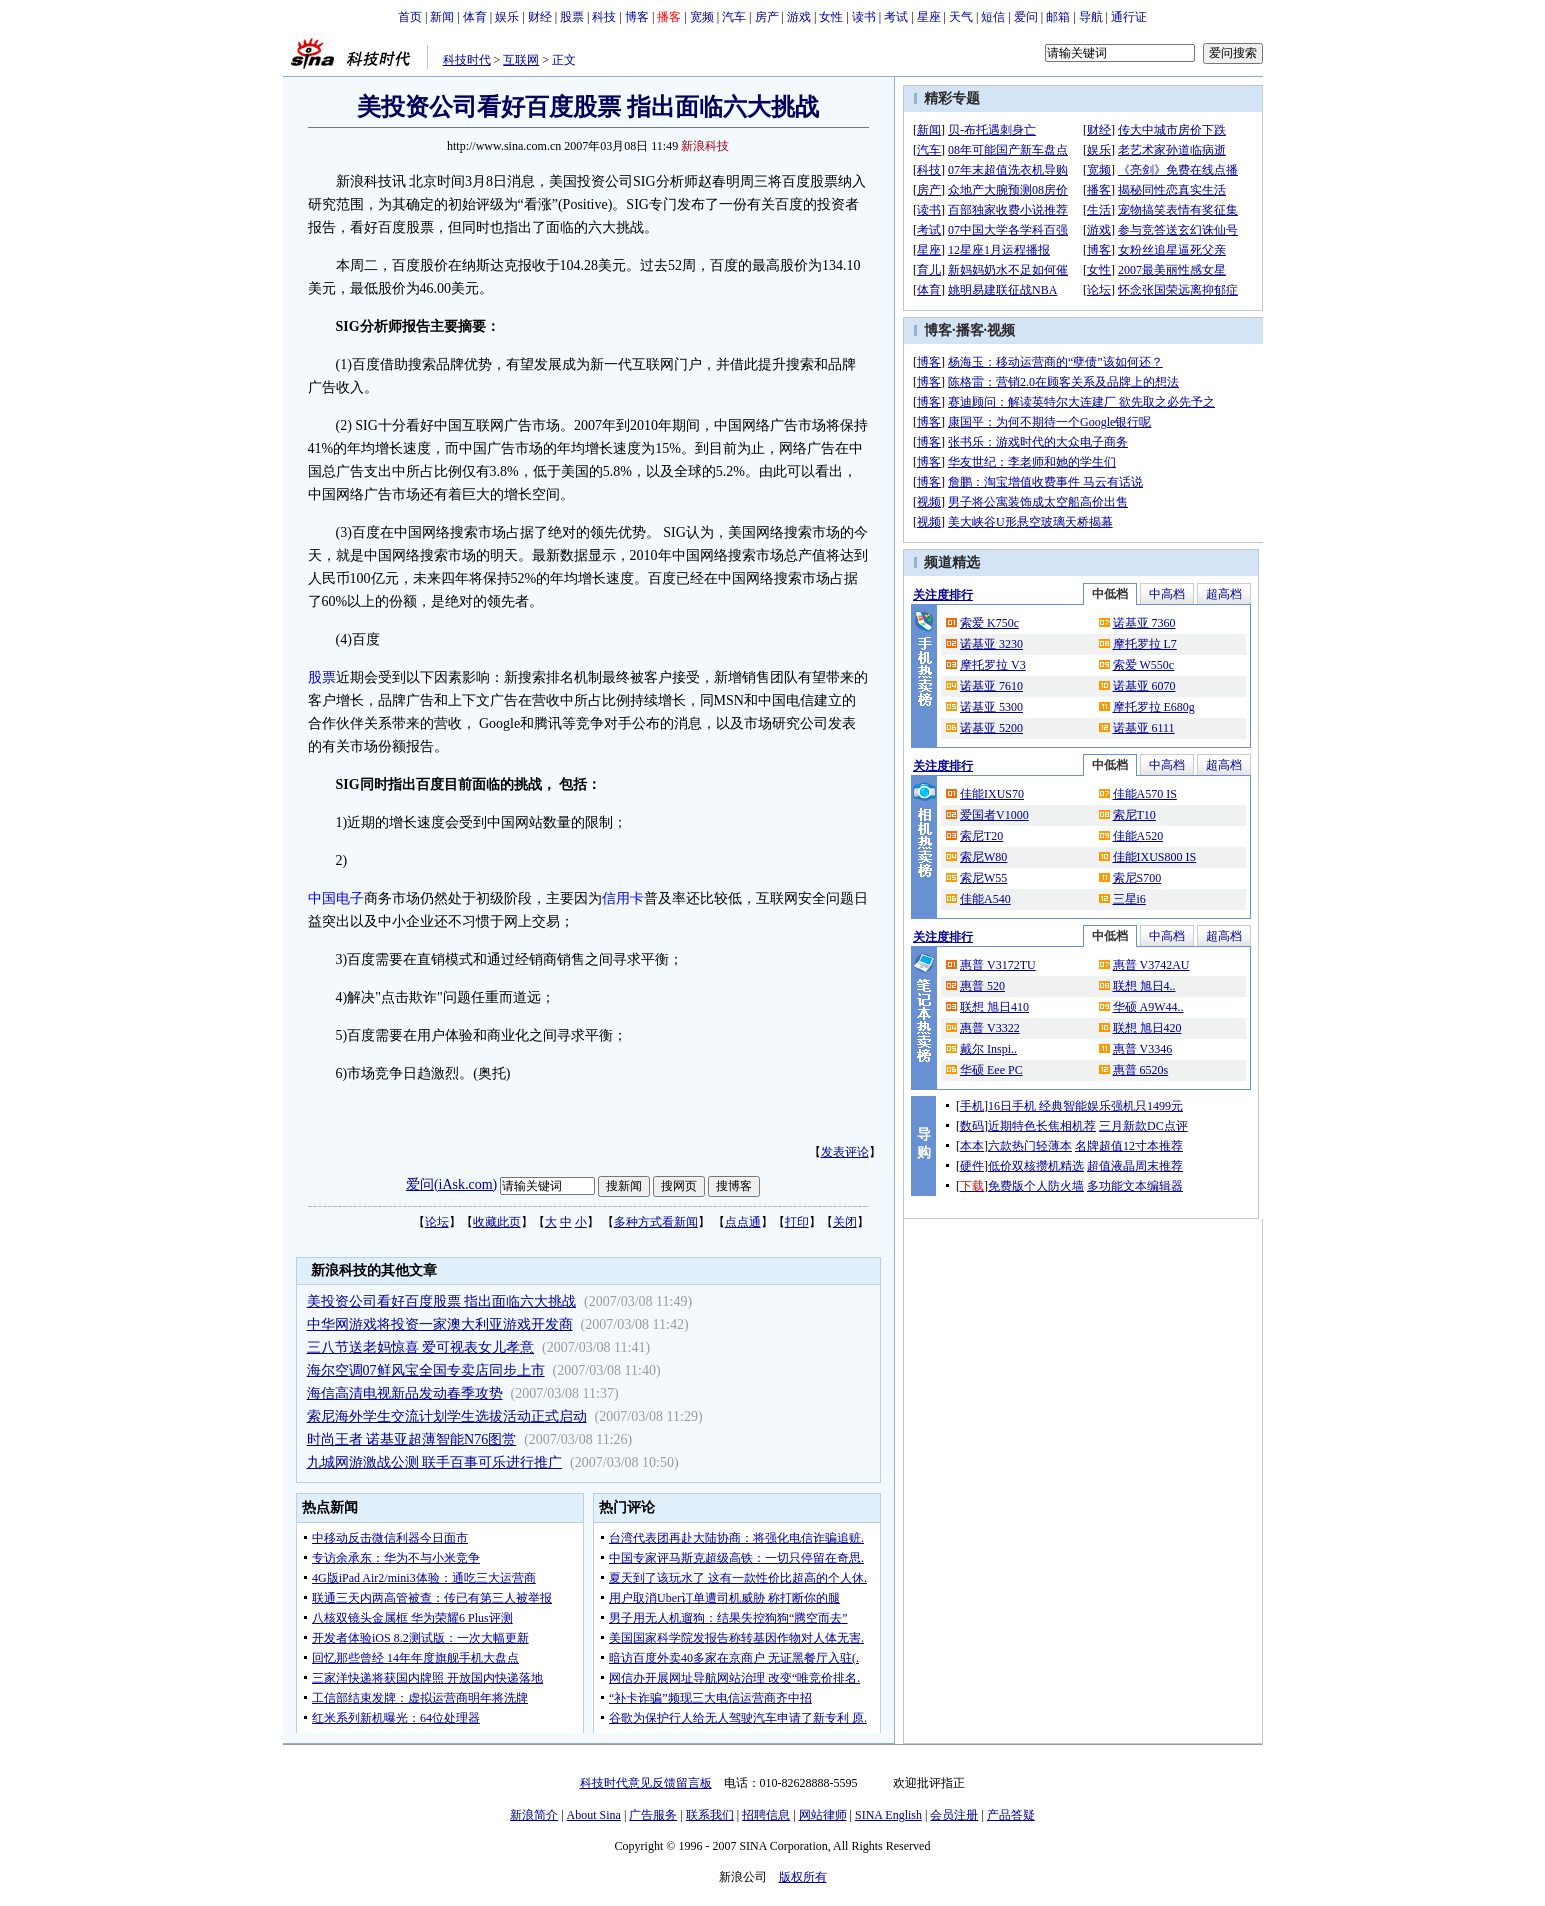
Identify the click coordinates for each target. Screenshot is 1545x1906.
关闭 (845, 1222)
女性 (831, 17)
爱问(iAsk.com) (451, 1184)
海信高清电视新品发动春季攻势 (405, 1393)
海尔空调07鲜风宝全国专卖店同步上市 (426, 1370)
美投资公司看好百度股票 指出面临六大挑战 (442, 1301)
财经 (540, 17)
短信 (993, 17)
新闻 (442, 17)
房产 (767, 17)
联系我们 (710, 1815)
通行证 (1129, 17)
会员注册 (954, 1815)
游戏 (799, 17)
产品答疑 (1011, 1815)
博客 (637, 17)
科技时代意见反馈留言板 (646, 1783)
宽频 (702, 17)
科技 (604, 17)
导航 (1091, 17)
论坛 (437, 1222)
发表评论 (845, 1152)
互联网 (521, 60)
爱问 (1026, 17)
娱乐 (507, 17)
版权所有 (803, 1877)
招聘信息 (766, 1815)
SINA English (888, 1815)
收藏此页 (497, 1222)
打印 (797, 1222)
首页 (410, 17)
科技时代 (467, 60)
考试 (896, 17)
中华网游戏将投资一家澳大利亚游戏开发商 (440, 1324)
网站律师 (823, 1815)
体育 (475, 17)
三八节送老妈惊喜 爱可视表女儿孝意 (421, 1347)
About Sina (594, 1815)
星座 (929, 17)
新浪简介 (534, 1815)
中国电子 (336, 898)
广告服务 (653, 1815)
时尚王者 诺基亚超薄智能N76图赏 (412, 1439)
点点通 (743, 1222)
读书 (864, 17)
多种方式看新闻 (656, 1222)
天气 (961, 17)
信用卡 (623, 898)
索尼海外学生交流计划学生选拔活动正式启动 (447, 1416)
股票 (572, 17)
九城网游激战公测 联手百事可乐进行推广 (435, 1462)
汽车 (734, 17)
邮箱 (1058, 17)
